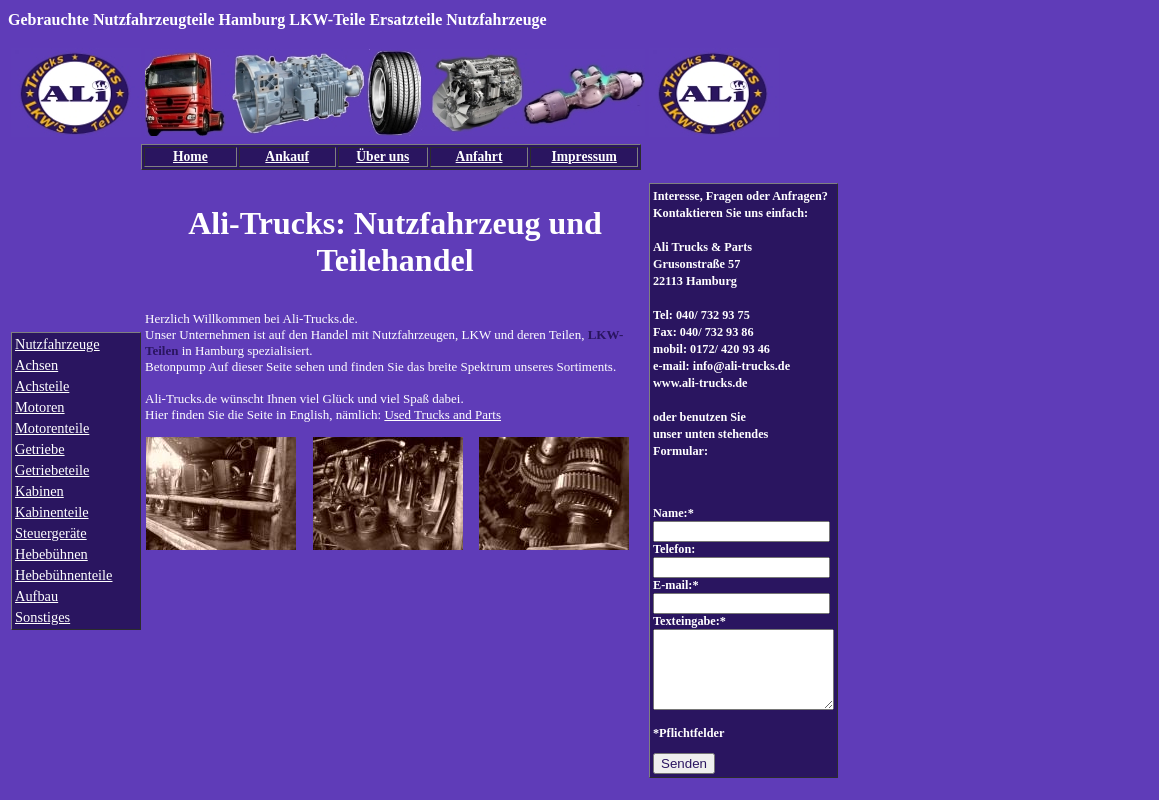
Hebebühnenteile (64, 575)
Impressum (583, 156)
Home (190, 156)
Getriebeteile (52, 470)
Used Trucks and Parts (442, 414)
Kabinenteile (52, 512)
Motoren (40, 407)
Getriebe (40, 449)
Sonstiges (42, 617)
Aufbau (36, 596)
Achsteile (42, 386)
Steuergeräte (51, 533)
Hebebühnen (51, 554)
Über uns (382, 156)
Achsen (36, 365)
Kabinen (39, 491)
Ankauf (287, 156)
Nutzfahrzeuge (57, 344)
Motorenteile (52, 428)
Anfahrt (479, 156)
